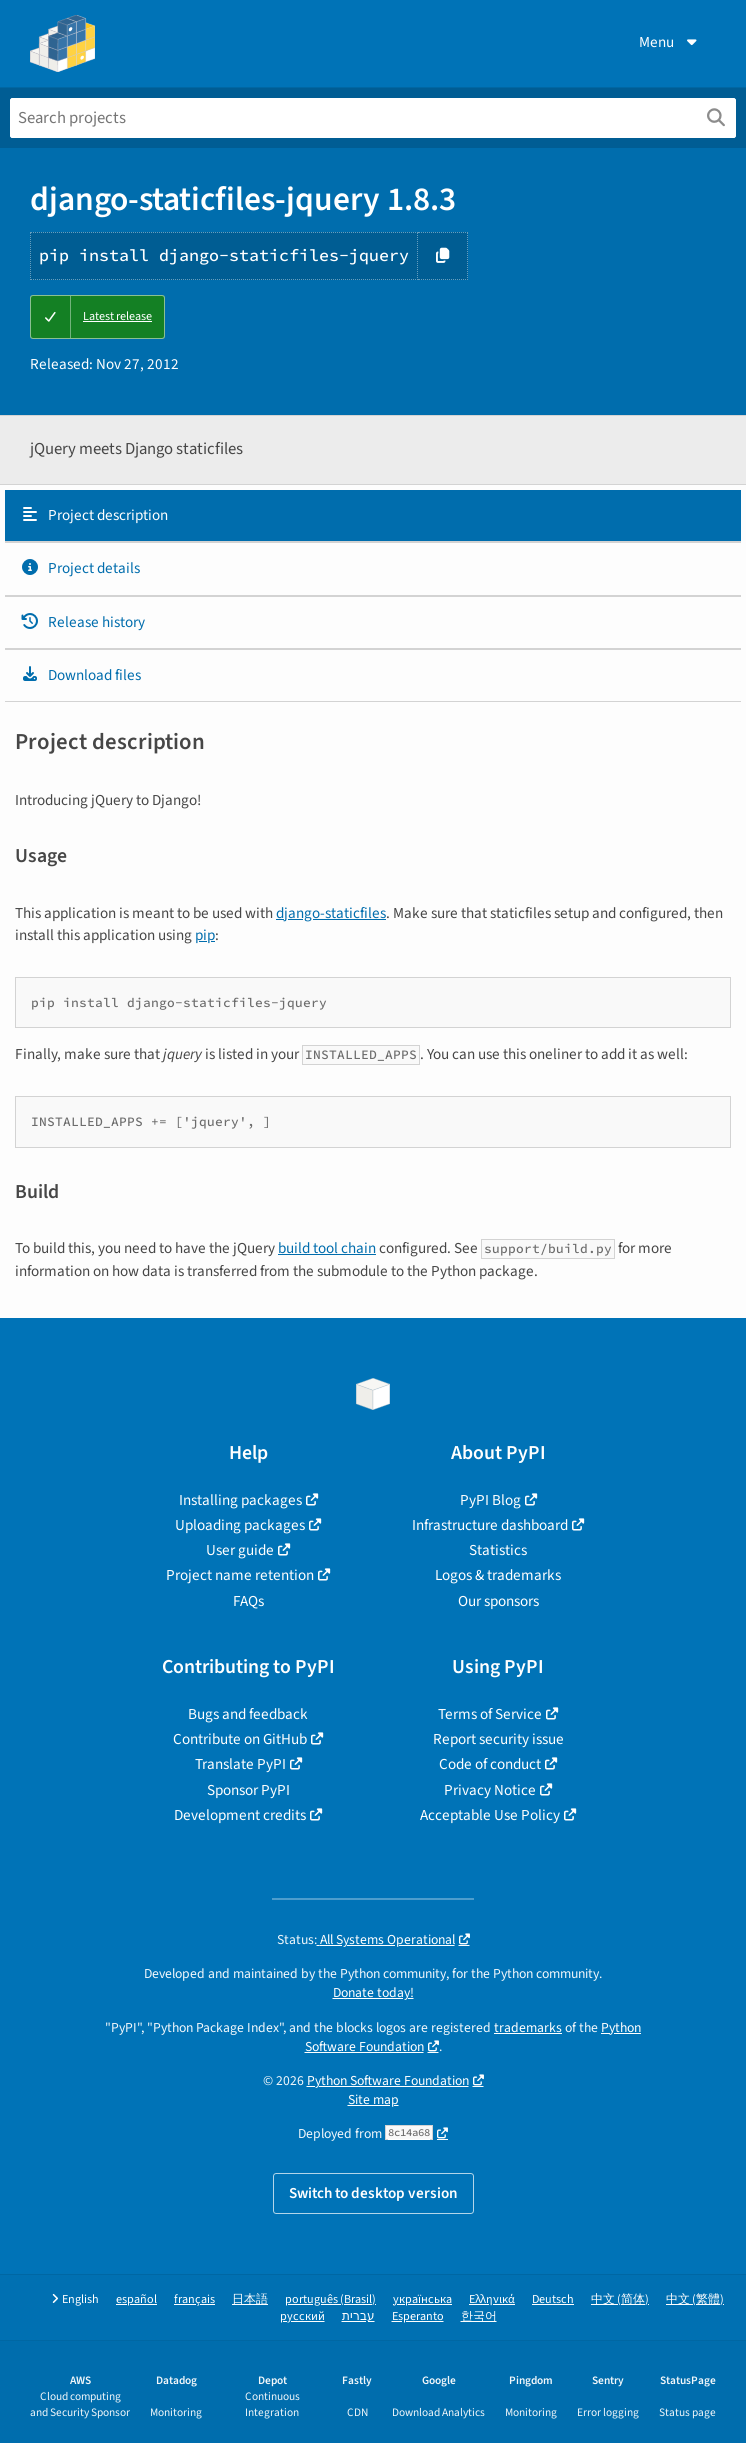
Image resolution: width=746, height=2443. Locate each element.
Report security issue (498, 1739)
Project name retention (240, 1575)
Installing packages (240, 1500)
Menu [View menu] (670, 42)
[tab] (373, 516)
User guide (240, 1550)
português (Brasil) (330, 2299)
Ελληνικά (492, 2299)
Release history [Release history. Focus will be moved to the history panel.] (82, 622)
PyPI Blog (490, 1500)
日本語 (250, 2299)
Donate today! (373, 1992)
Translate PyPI (240, 1764)
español (136, 2299)
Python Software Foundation (388, 2080)
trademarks (528, 2027)
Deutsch (553, 2299)
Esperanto (418, 2316)
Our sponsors (498, 1601)
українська (422, 2299)
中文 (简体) (620, 2299)
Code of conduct (490, 1764)
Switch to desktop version (373, 2193)
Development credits (240, 1815)
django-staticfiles (331, 913)
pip (205, 935)
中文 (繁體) (695, 2299)
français (194, 2299)
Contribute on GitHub (240, 1739)
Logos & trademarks (498, 1575)
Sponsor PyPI (248, 1790)
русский (302, 2316)
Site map (373, 2099)
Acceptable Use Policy (490, 1815)
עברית (358, 2316)
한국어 (479, 2316)
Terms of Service (490, 1714)
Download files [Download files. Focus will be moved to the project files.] (80, 675)
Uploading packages (240, 1525)
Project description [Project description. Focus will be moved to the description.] (94, 515)
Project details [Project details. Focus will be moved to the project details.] (80, 568)
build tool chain (327, 1248)
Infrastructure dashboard (490, 1525)
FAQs (248, 1601)
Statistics (498, 1550)
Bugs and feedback (248, 1714)
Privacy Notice (490, 1790)
